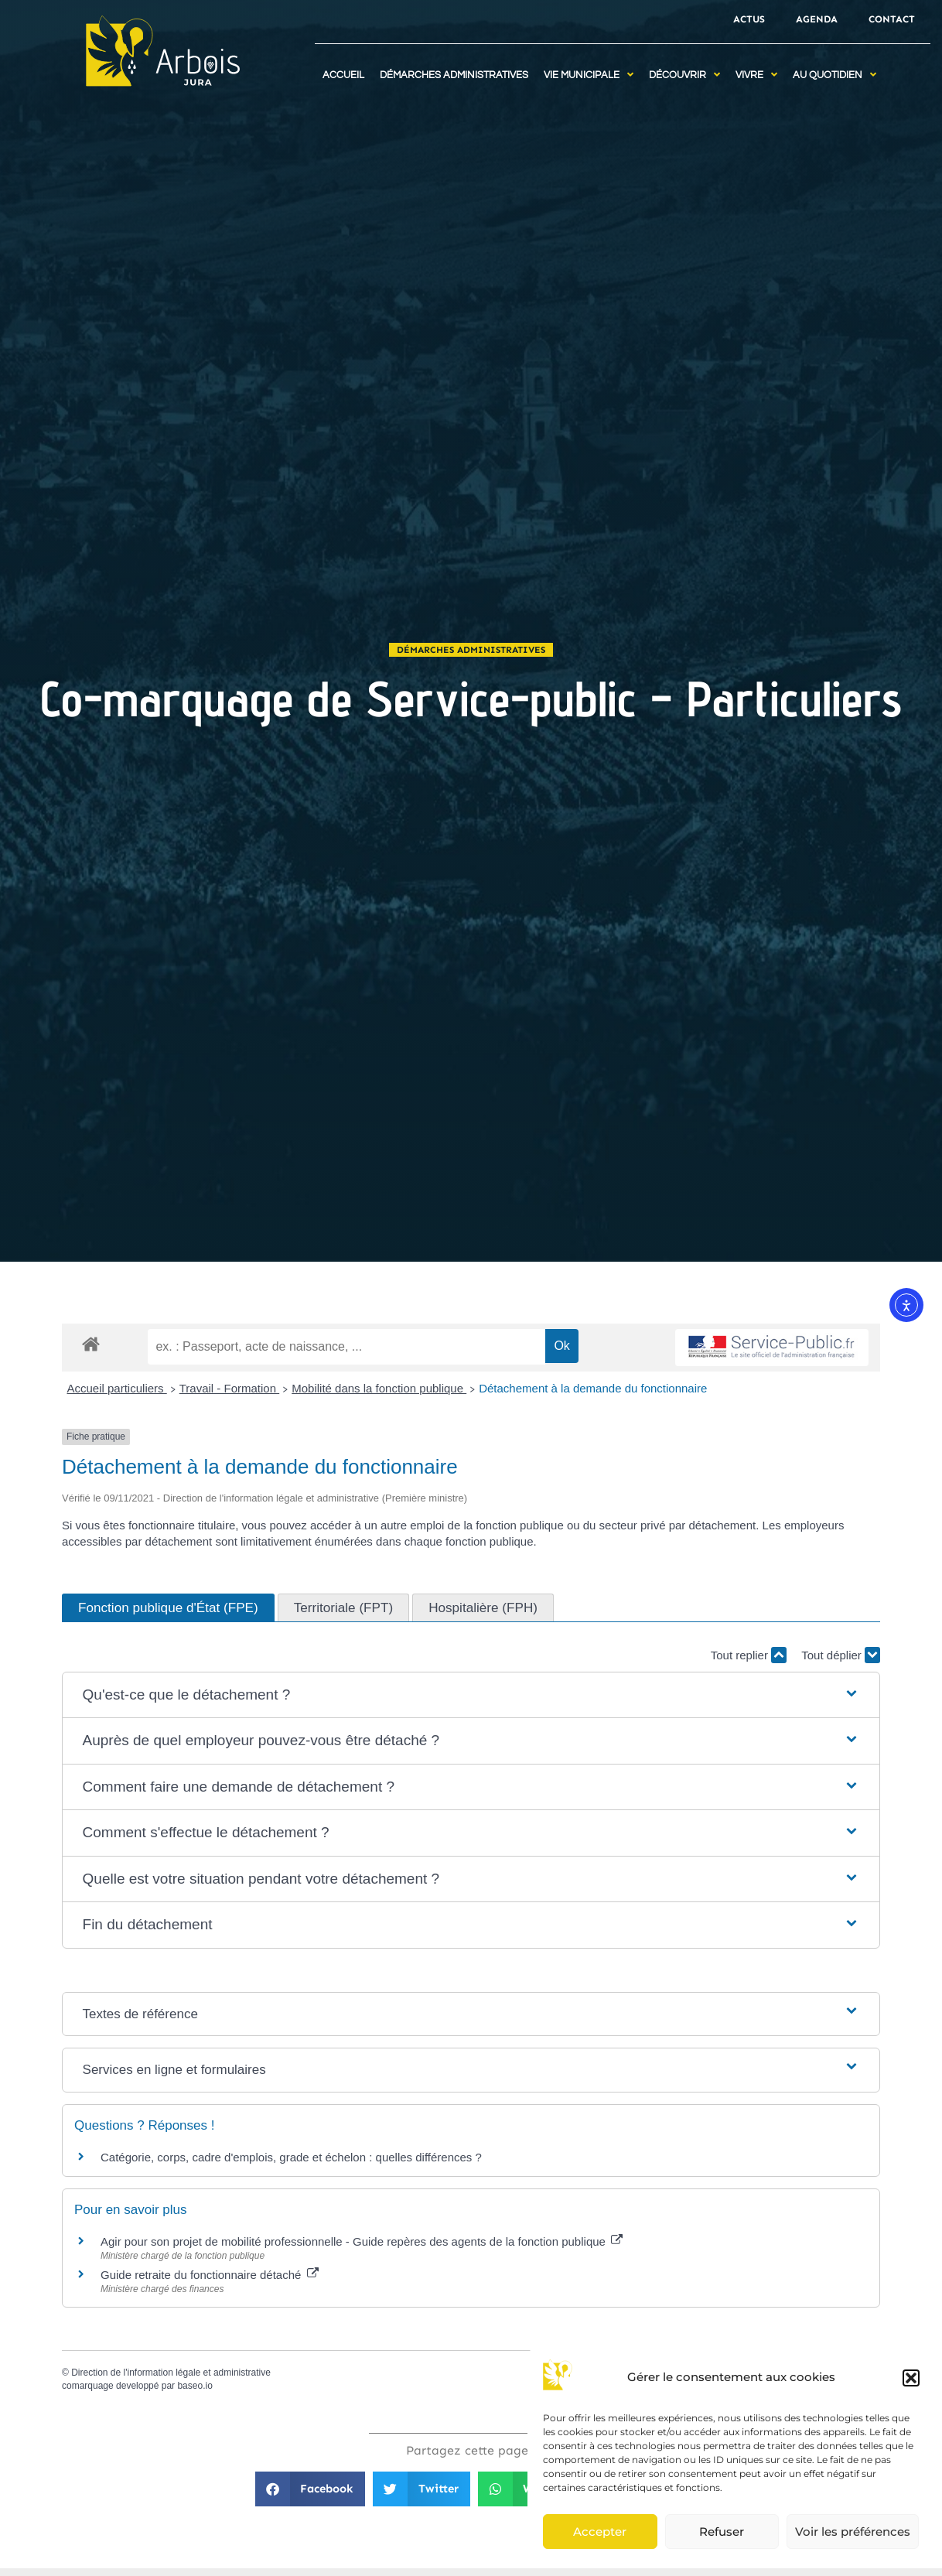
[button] (911, 2378)
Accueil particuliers (117, 1388)
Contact (892, 19)
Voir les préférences (852, 2531)
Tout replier (749, 1655)
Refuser (721, 2531)
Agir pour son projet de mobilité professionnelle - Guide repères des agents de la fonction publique (362, 2241)
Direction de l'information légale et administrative (171, 2372)
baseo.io (194, 2385)
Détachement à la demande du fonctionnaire (593, 1388)
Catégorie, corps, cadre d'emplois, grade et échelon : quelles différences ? (291, 2157)
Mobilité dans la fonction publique (379, 1388)
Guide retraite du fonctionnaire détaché (210, 2274)
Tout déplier (840, 1655)
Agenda (817, 19)
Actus (749, 19)
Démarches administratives (471, 649)
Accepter (599, 2531)
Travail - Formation (229, 1388)
